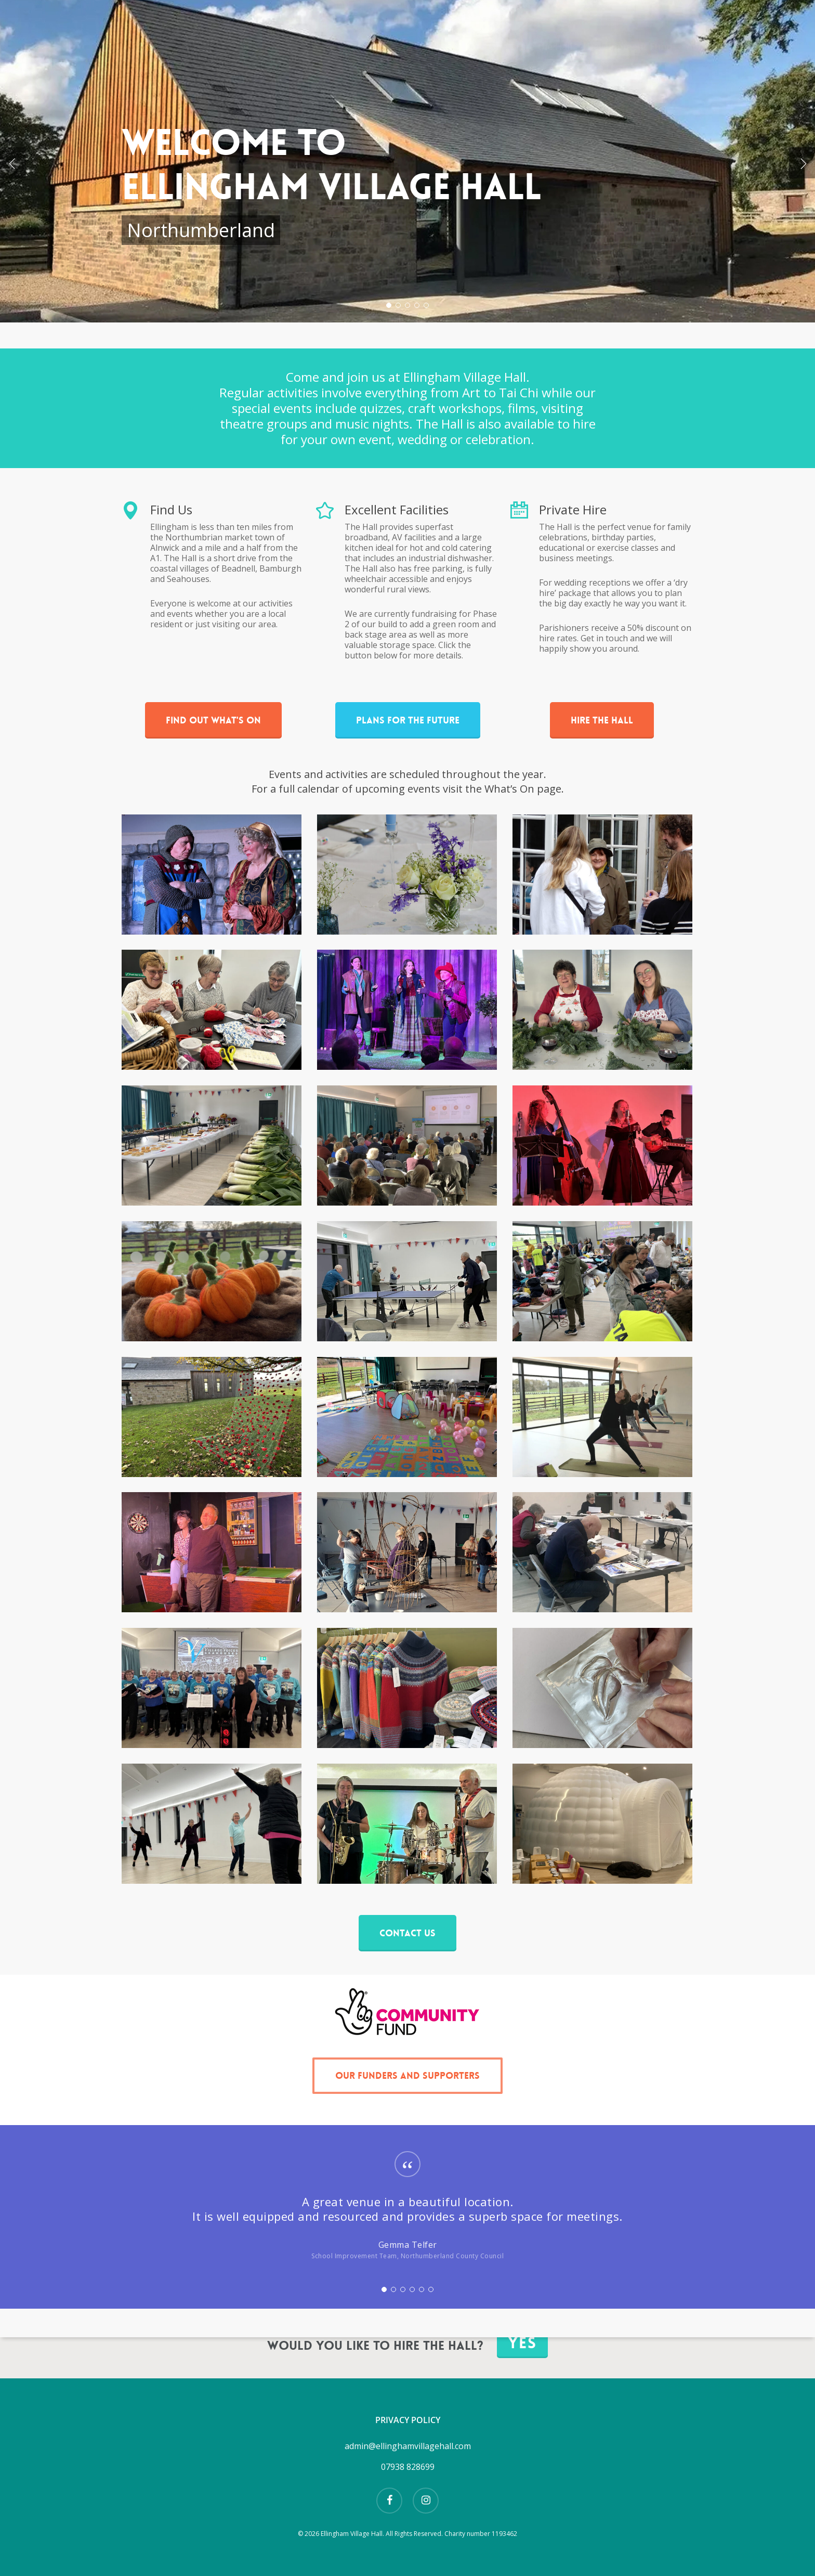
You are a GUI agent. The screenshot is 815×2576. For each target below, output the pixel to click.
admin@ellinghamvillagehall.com (408, 2446)
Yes (522, 2343)
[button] (213, 720)
